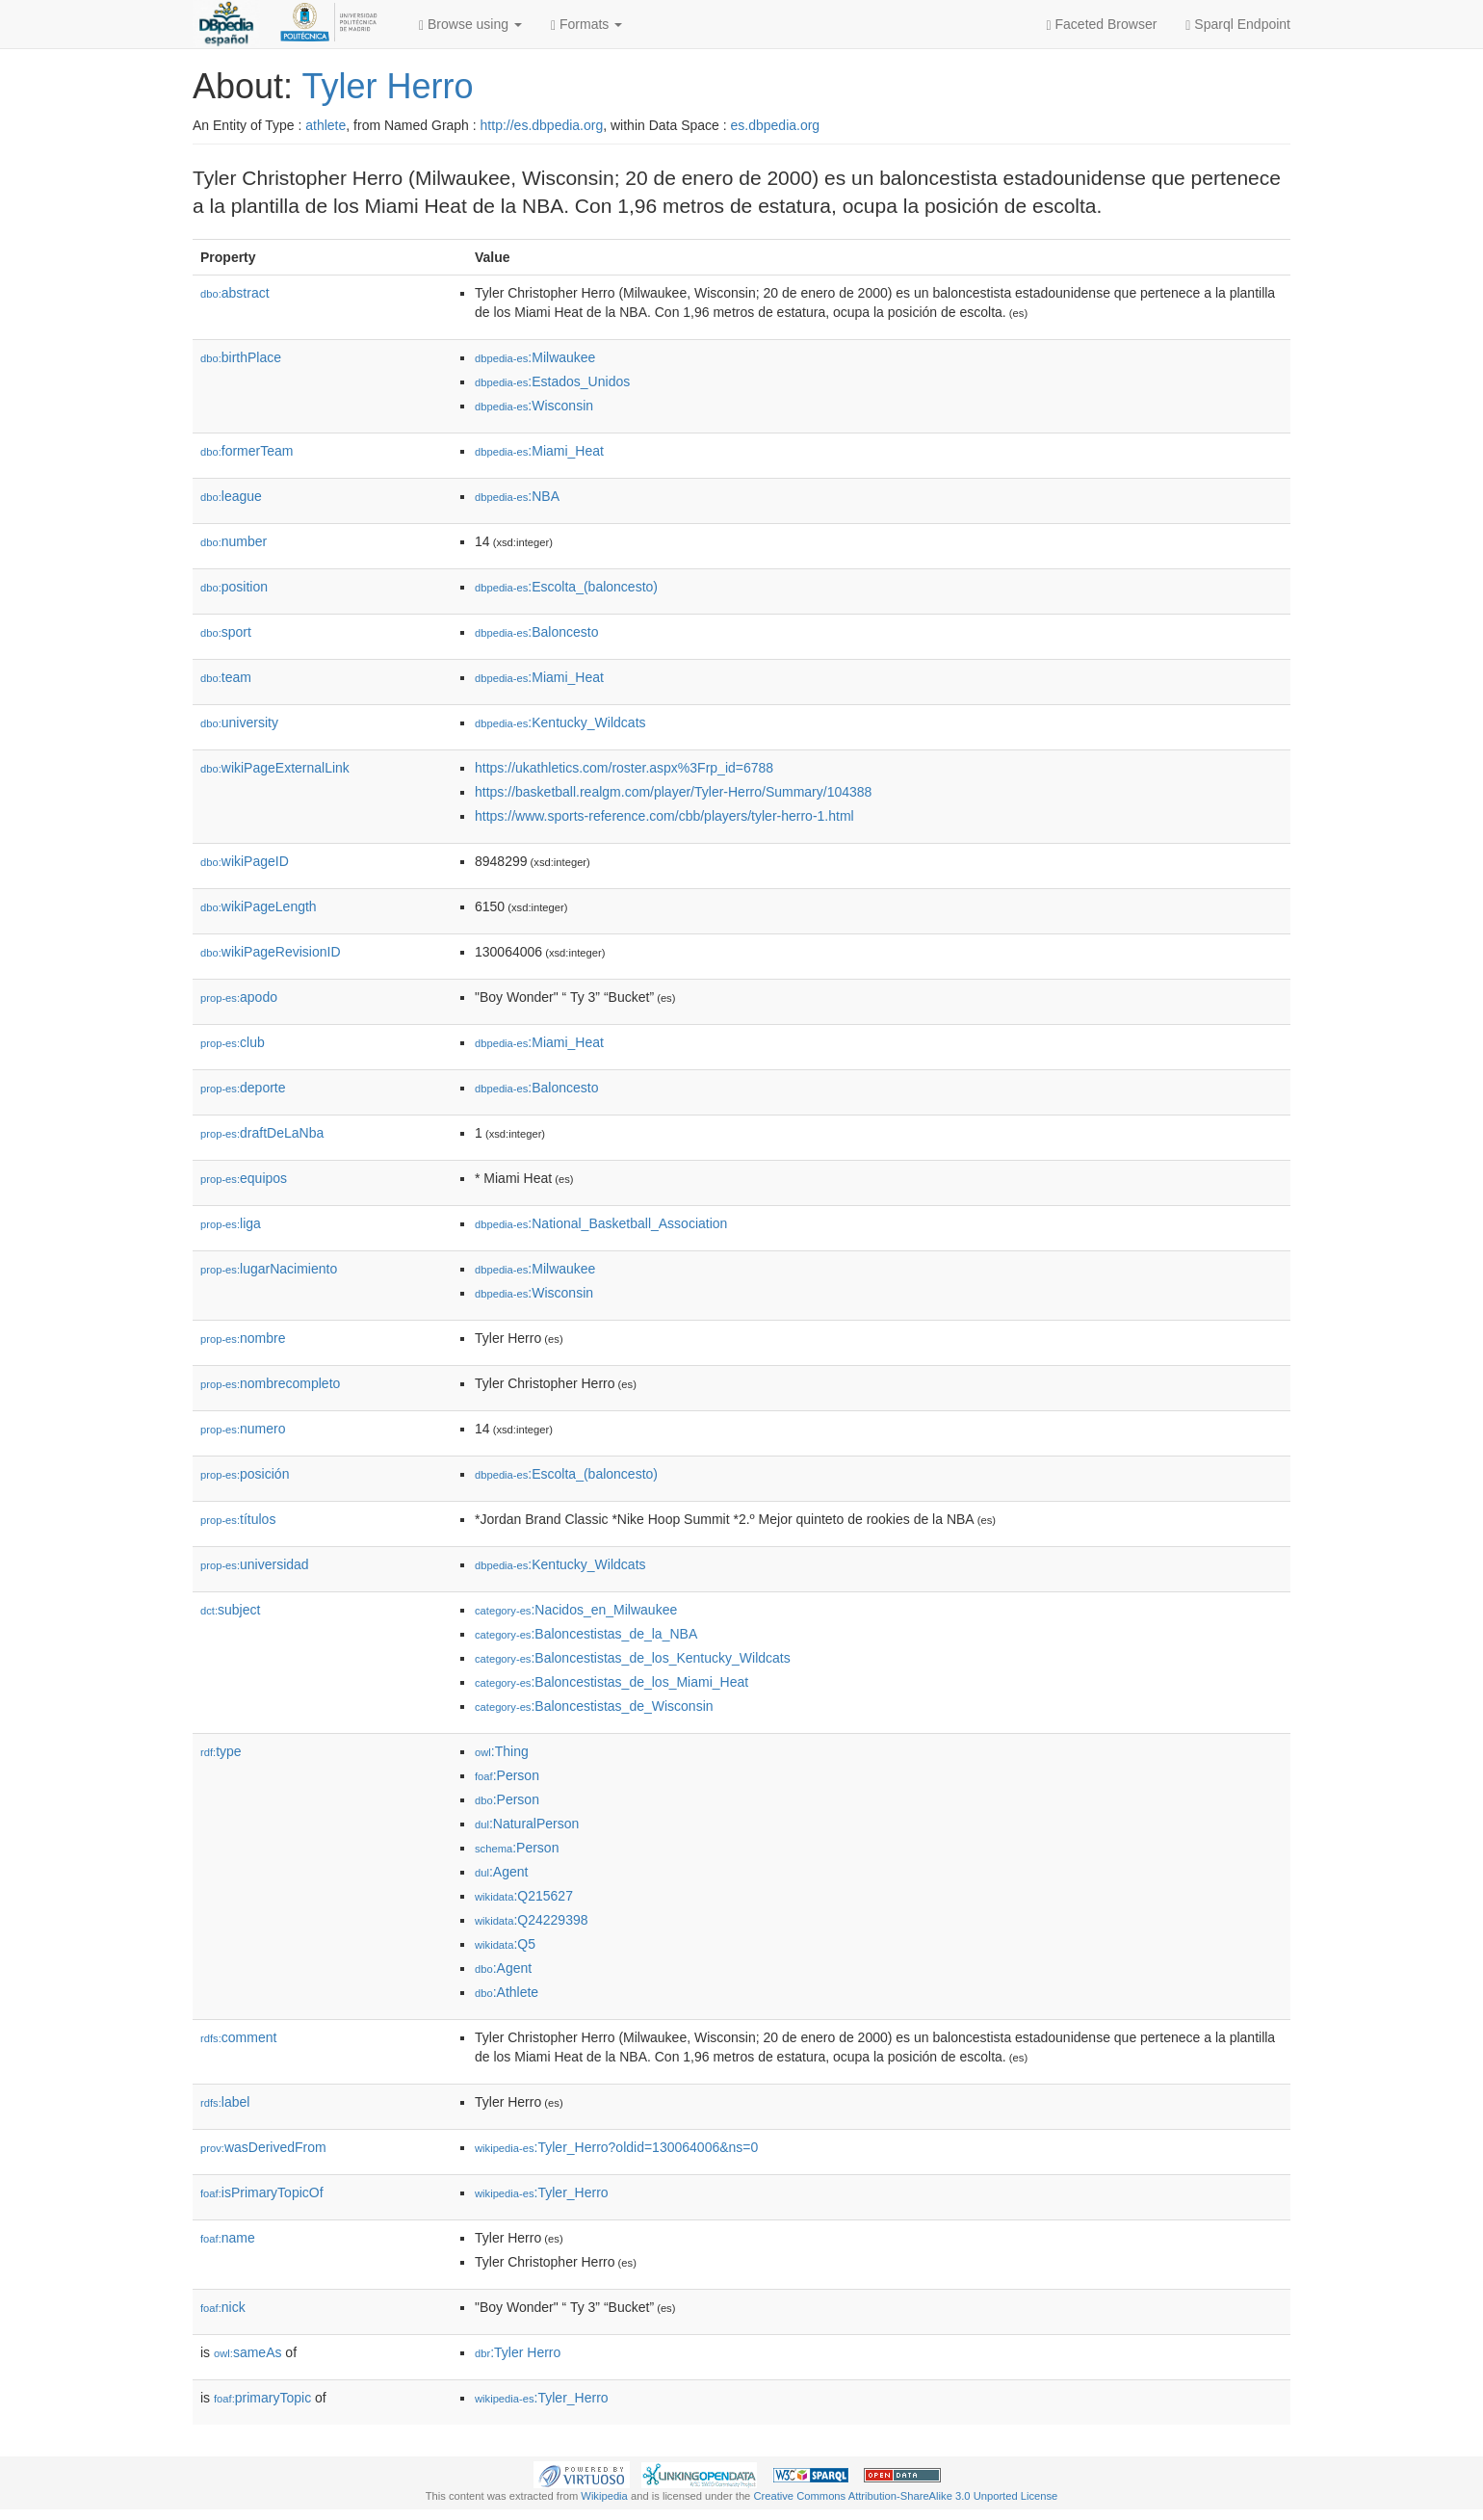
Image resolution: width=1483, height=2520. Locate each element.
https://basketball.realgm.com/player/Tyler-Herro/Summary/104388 (673, 792)
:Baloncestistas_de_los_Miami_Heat (611, 1682)
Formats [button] (586, 24)
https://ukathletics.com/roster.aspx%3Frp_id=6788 (624, 767)
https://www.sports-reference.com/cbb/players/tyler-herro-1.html (664, 816)
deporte (243, 1087)
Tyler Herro (387, 86)
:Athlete (506, 1992)
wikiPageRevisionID (270, 951)
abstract (235, 293)
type (221, 1751)
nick (223, 2307)
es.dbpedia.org (775, 125)
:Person (507, 1775)
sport (225, 632)
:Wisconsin (534, 405)
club (232, 1042)
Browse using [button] (470, 24)
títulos (237, 1519)
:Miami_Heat (539, 451)
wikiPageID (244, 861)
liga (230, 1223)
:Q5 (505, 1944)
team (225, 677)
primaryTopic (262, 2397)
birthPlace (240, 357)
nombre (243, 1338)
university (239, 722)
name (227, 2237)
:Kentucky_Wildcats (560, 722)
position (234, 586)
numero (243, 1428)
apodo (238, 997)
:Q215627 (524, 1895)
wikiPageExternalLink (275, 767)
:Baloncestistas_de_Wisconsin (594, 1706)
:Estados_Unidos (552, 381)
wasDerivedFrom (263, 2147)
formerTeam (246, 451)
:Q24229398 (531, 1920)
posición (244, 1474)
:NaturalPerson (527, 1823)
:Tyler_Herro (542, 2192)
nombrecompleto (270, 1383)
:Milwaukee (535, 357)
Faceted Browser (1102, 24)
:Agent (501, 1871)
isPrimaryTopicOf (262, 2192)
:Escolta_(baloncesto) (566, 586)
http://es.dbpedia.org (542, 125)
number (233, 541)
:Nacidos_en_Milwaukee (576, 1609)
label (224, 2102)
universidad (254, 1564)
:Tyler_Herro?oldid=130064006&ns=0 (616, 2147)
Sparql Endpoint (1237, 24)
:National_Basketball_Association (601, 1223)
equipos (243, 1178)
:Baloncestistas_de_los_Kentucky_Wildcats (633, 1658)
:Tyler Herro (517, 2352)
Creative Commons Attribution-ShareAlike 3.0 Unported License (905, 2496)
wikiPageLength (258, 906)
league (231, 496)
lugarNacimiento (268, 1268)
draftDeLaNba (262, 1133)
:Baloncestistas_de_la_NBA (586, 1633)
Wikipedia (604, 2496)
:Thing (502, 1751)
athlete (325, 125)
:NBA (517, 496)
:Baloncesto (537, 632)
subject (230, 1609)
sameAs (247, 2352)
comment (238, 2037)
